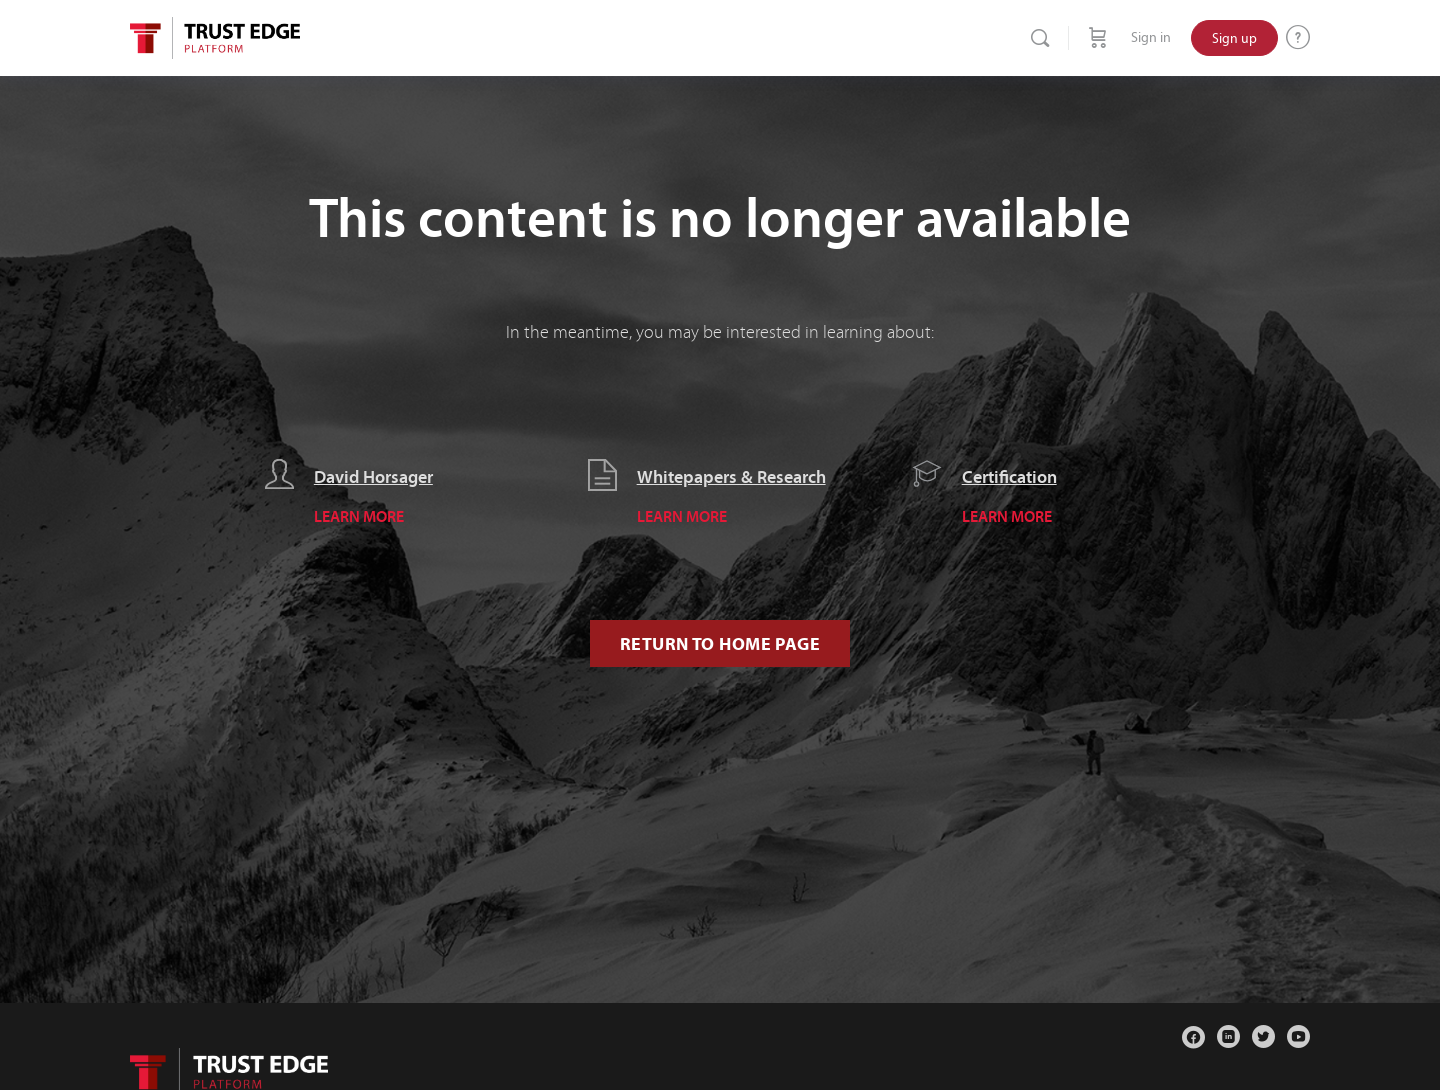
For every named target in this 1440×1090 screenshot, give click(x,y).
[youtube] (1298, 1036)
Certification (1009, 477)
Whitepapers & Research (731, 477)
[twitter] (1263, 1036)
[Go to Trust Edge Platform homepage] (215, 35)
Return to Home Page (720, 643)
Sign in (1151, 37)
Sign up (1234, 37)
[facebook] (1193, 1036)
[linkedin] (1228, 1036)
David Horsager (373, 477)
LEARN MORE (359, 516)
